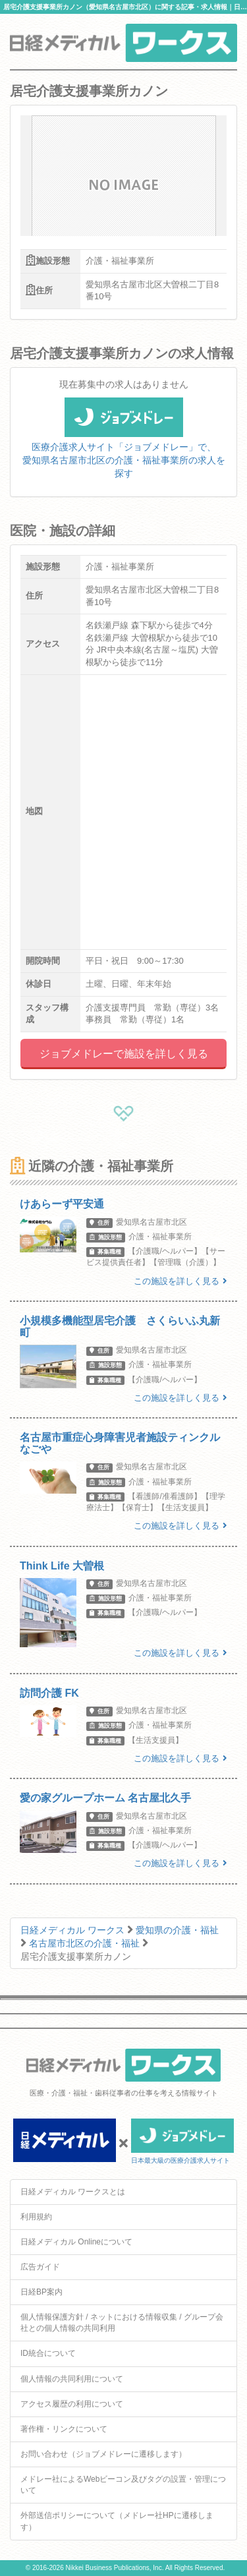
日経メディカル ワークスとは (72, 2191)
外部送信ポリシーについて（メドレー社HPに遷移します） (116, 2521)
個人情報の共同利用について (71, 2379)
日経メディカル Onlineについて (76, 2241)
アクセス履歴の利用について (71, 2404)
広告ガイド (40, 2266)
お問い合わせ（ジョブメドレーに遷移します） (103, 2454)
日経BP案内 (41, 2292)
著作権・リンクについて (63, 2429)
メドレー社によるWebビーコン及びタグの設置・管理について (123, 2484)
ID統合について (48, 2353)
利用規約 (36, 2216)
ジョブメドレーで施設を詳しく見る (124, 1053)
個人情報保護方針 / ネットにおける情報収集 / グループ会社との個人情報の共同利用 (121, 2322)
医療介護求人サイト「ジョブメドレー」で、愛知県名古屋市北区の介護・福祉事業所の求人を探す (123, 446)
